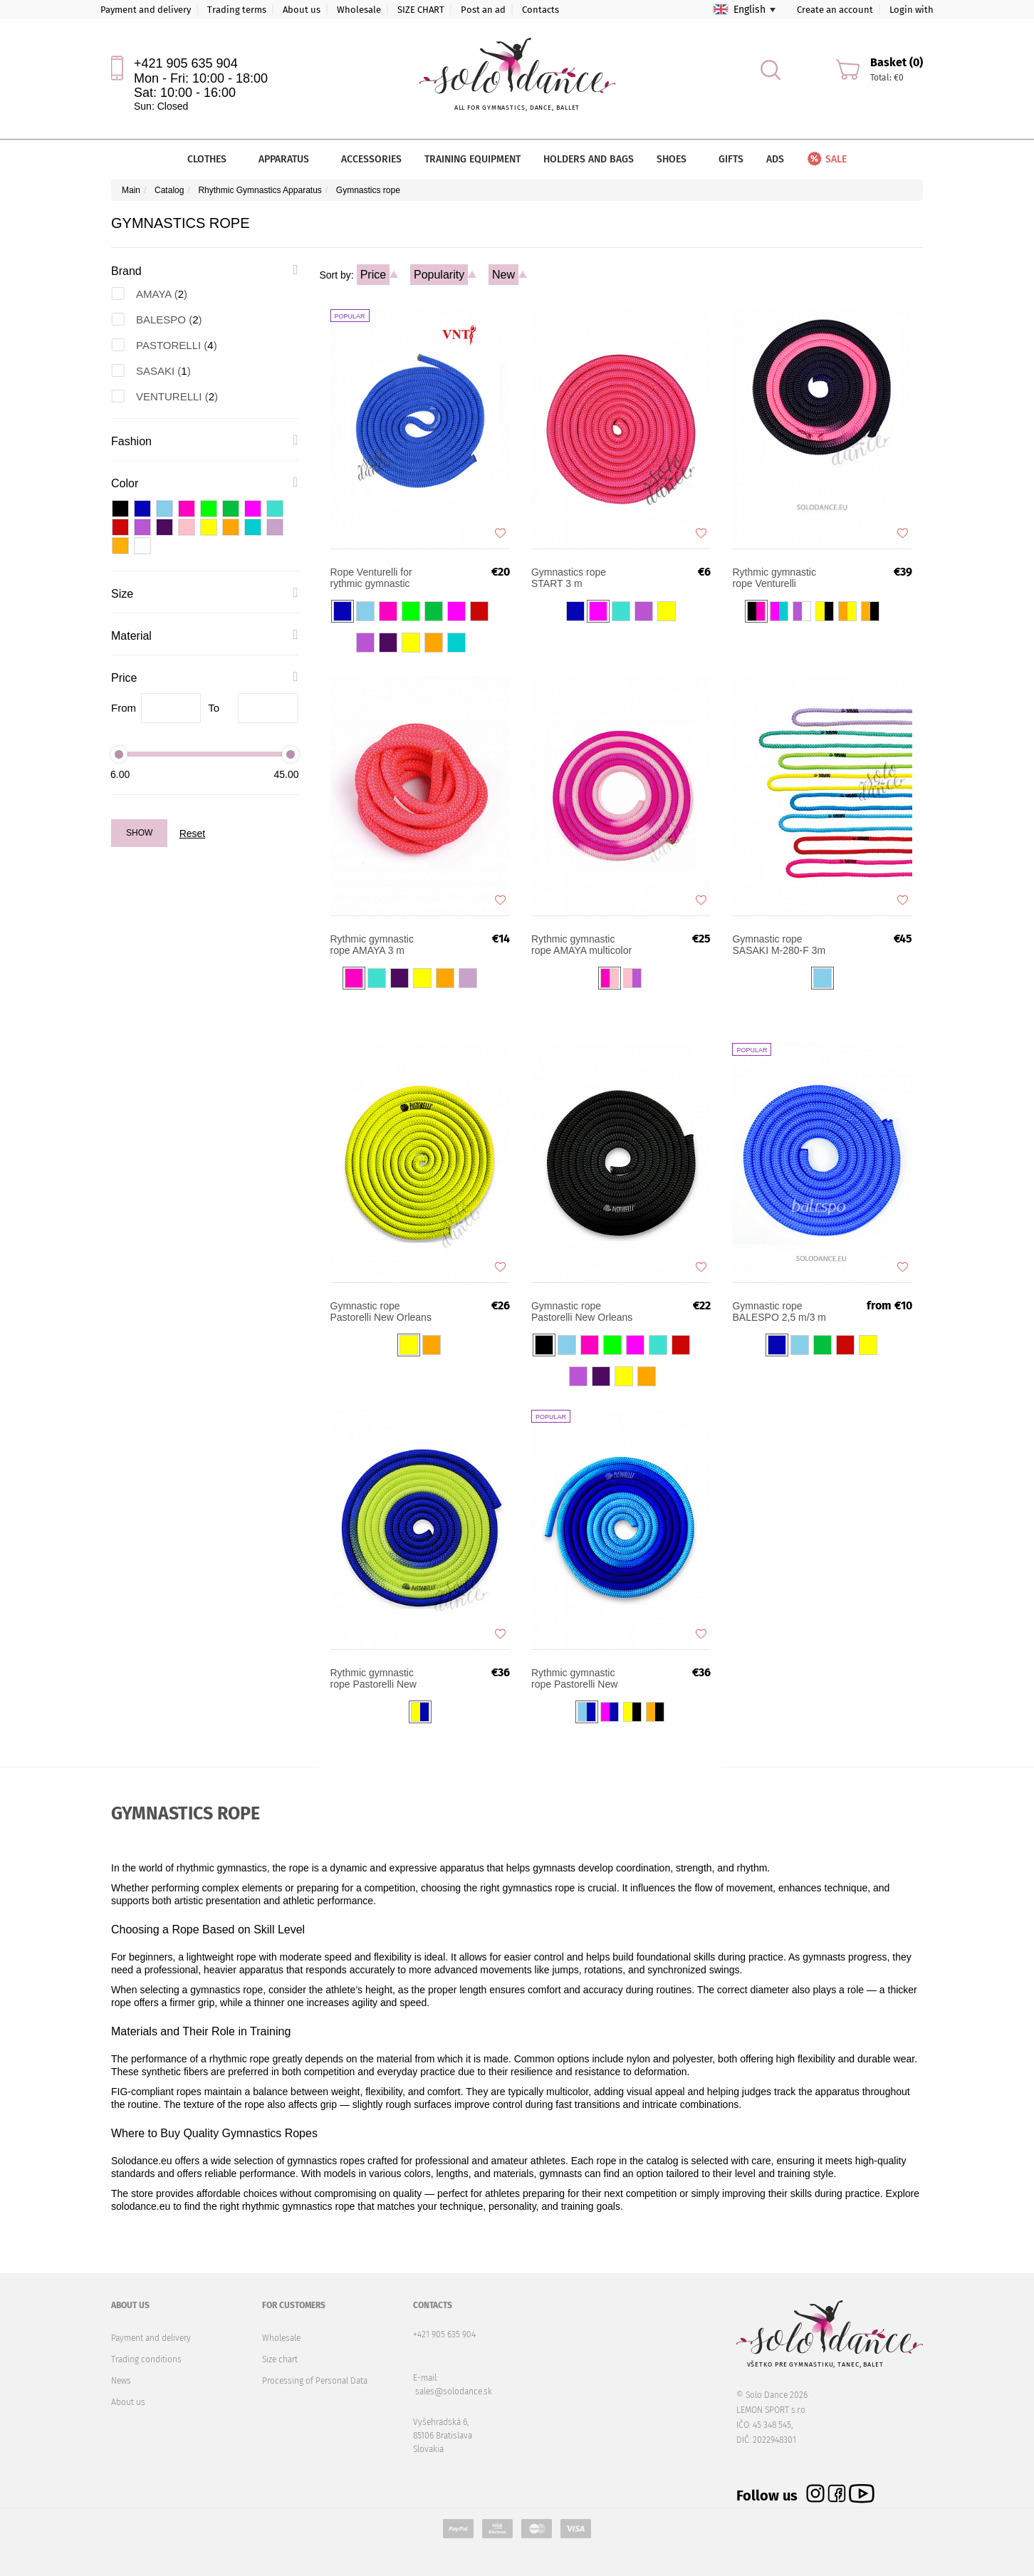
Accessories (371, 159)
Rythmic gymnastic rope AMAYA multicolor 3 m (581, 944)
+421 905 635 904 (186, 63)
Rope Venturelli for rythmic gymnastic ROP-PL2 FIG (371, 577)
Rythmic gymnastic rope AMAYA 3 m (372, 944)
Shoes (676, 159)
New (503, 275)
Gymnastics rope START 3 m (568, 577)
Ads (775, 159)
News (121, 2381)
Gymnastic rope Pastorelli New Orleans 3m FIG (581, 1311)
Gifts (731, 159)
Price (373, 275)
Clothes (211, 159)
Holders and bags (588, 159)
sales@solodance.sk (453, 2391)
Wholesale (359, 9)
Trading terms (236, 9)
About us (301, 9)
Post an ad (483, 9)
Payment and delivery (145, 9)
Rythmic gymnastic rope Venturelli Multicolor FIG (773, 577)
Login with (911, 9)
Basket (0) (896, 62)
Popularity (439, 275)
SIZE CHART (420, 9)
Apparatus (288, 159)
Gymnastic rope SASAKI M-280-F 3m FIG (778, 944)
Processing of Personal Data (314, 2381)
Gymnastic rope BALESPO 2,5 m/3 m (779, 1311)
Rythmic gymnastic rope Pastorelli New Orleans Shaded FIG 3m (376, 1678)
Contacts (540, 9)
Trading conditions (146, 2359)
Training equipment (472, 159)
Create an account (835, 9)
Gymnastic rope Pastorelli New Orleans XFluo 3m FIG (381, 1311)
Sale (826, 159)
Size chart (280, 2359)
